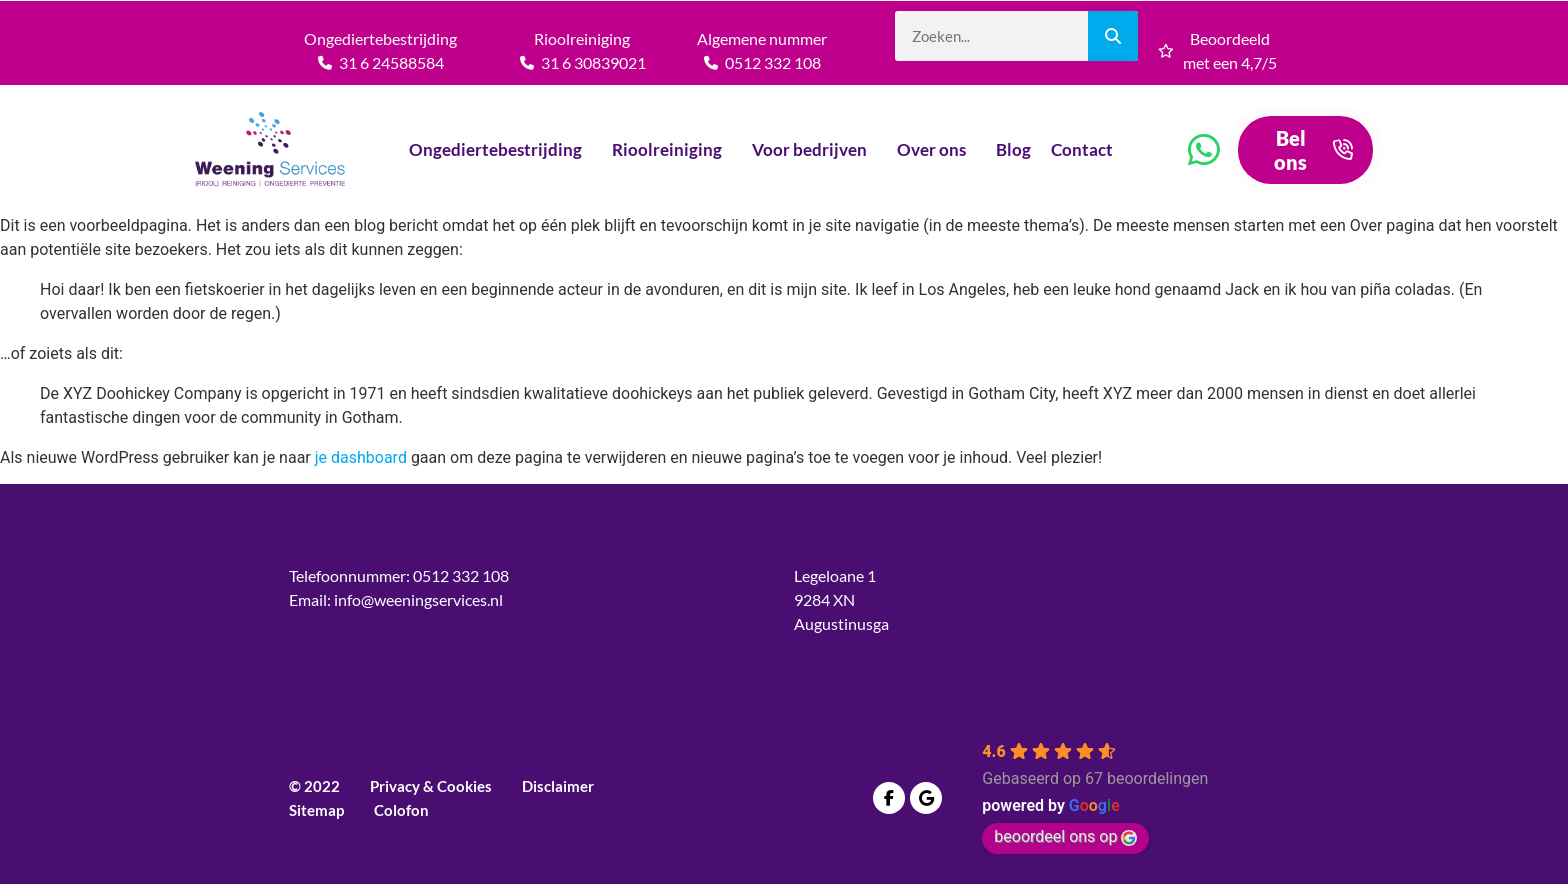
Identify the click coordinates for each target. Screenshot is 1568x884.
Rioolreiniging (672, 149)
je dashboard (361, 457)
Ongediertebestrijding (500, 149)
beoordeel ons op (1065, 836)
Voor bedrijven (814, 149)
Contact (1087, 149)
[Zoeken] (1113, 36)
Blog (1013, 149)
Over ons (936, 149)
